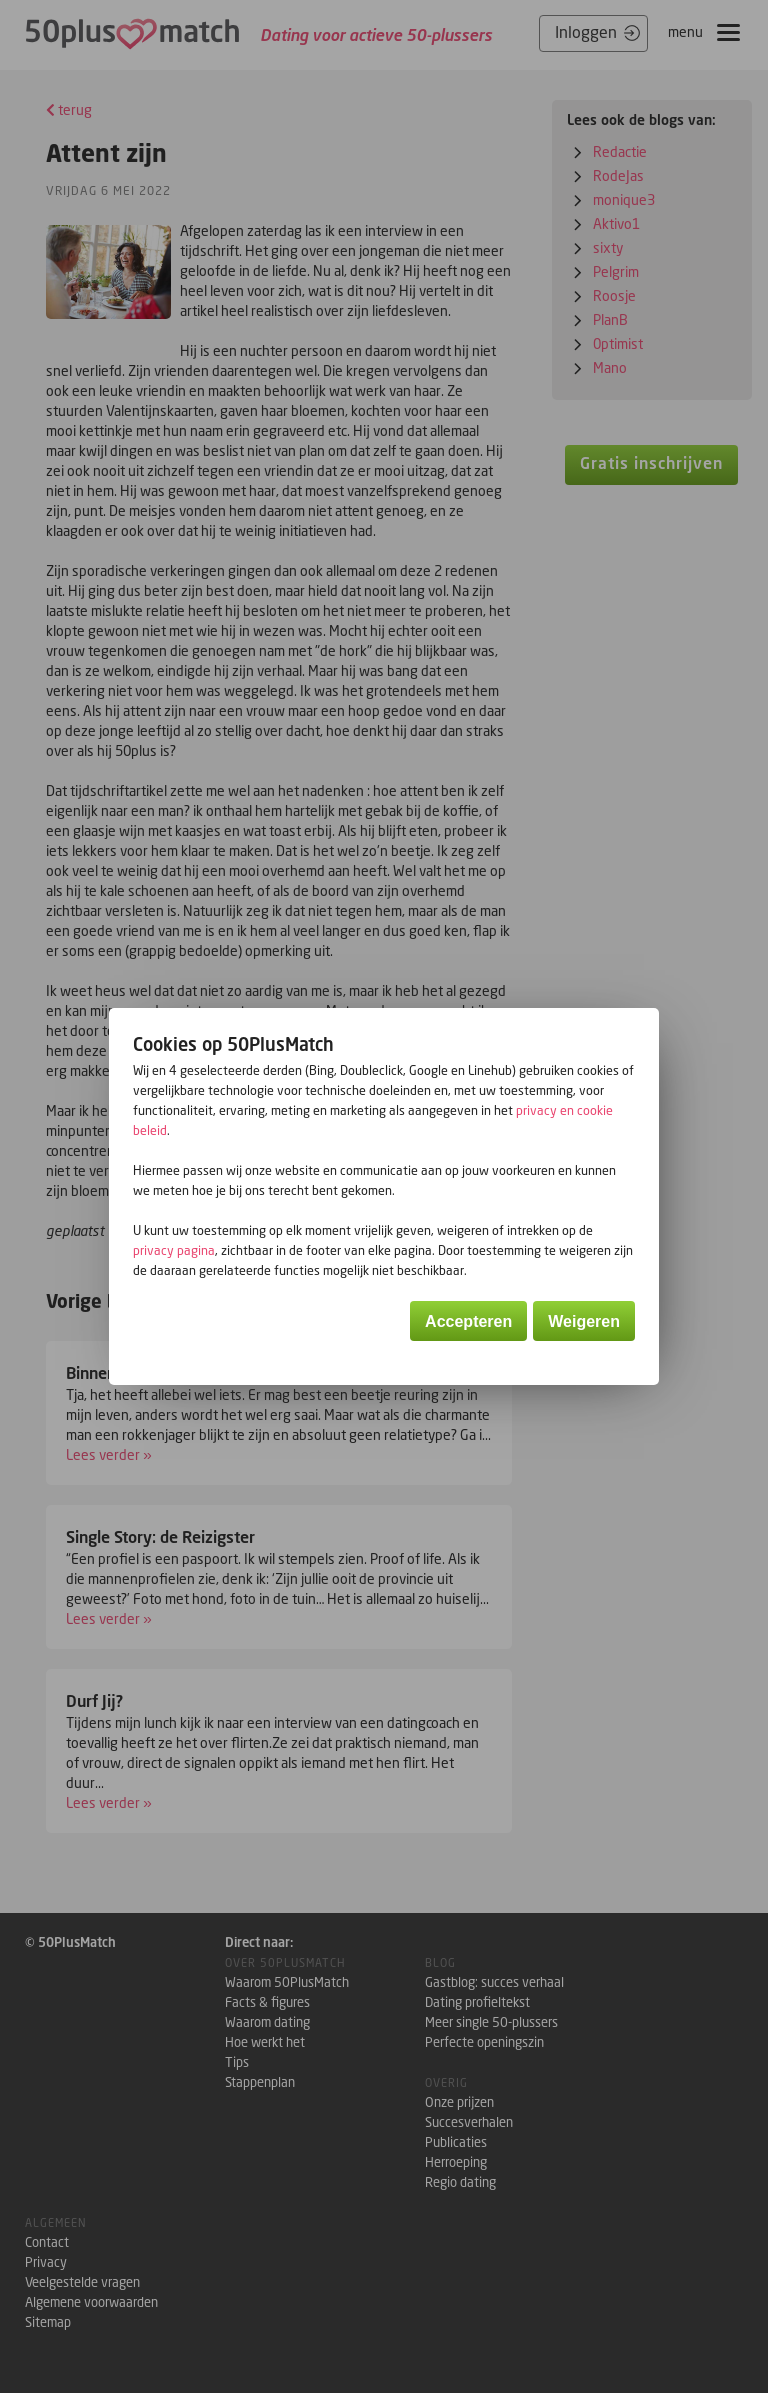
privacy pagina (174, 1250)
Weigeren (584, 1321)
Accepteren (468, 1321)
